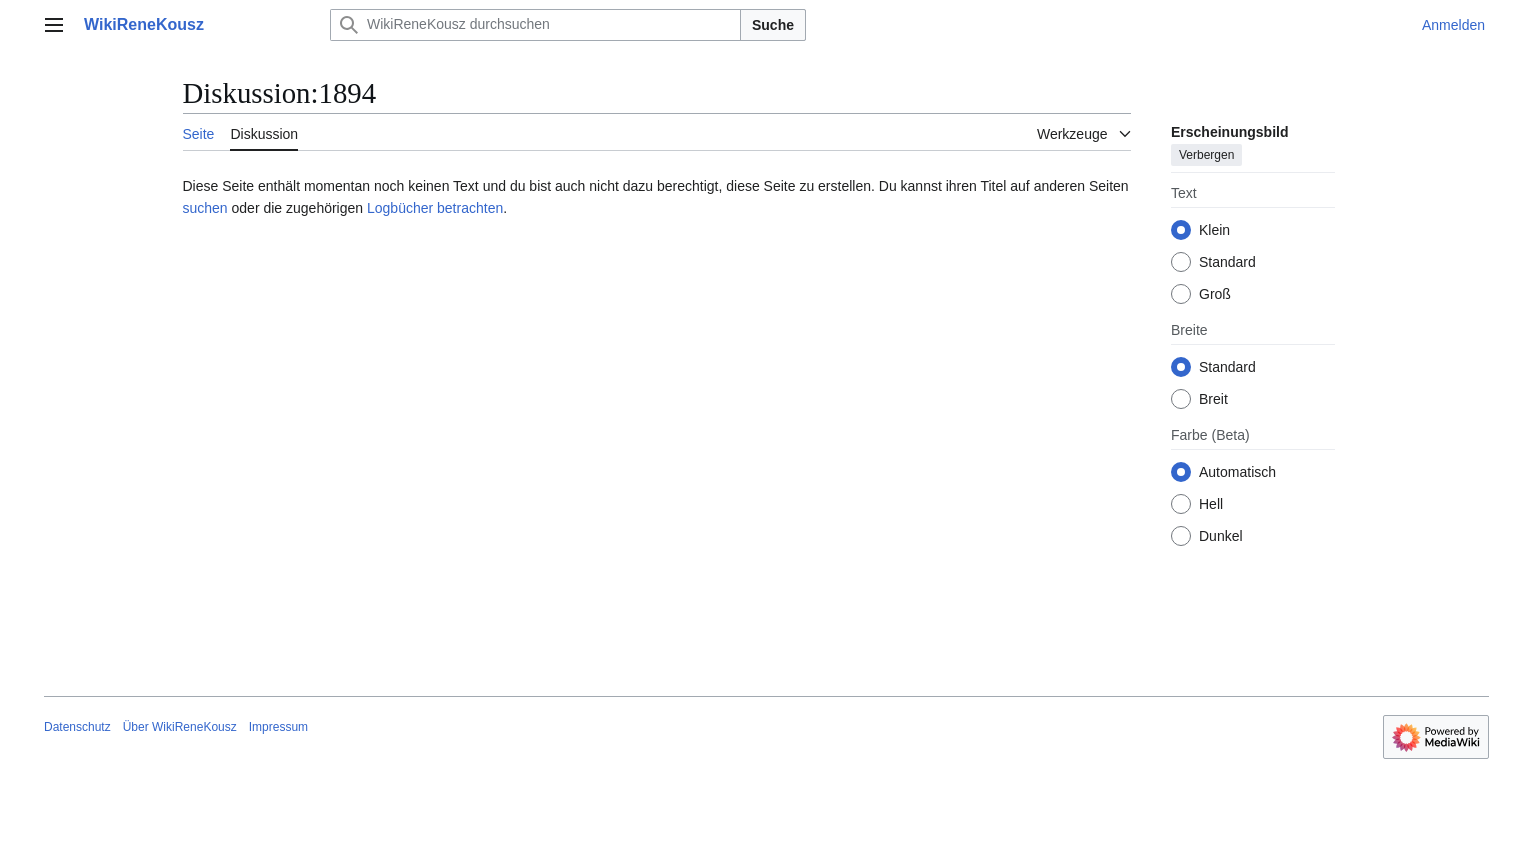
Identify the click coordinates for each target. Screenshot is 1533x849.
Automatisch (1237, 472)
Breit (1213, 399)
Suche (773, 25)
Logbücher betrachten (435, 208)
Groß (1215, 294)
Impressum (278, 727)
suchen (205, 208)
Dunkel (1221, 536)
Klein (1214, 230)
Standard (1227, 262)
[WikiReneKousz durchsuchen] (535, 25)
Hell (1211, 504)
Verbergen (1206, 155)
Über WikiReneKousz (180, 727)
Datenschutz (77, 727)
